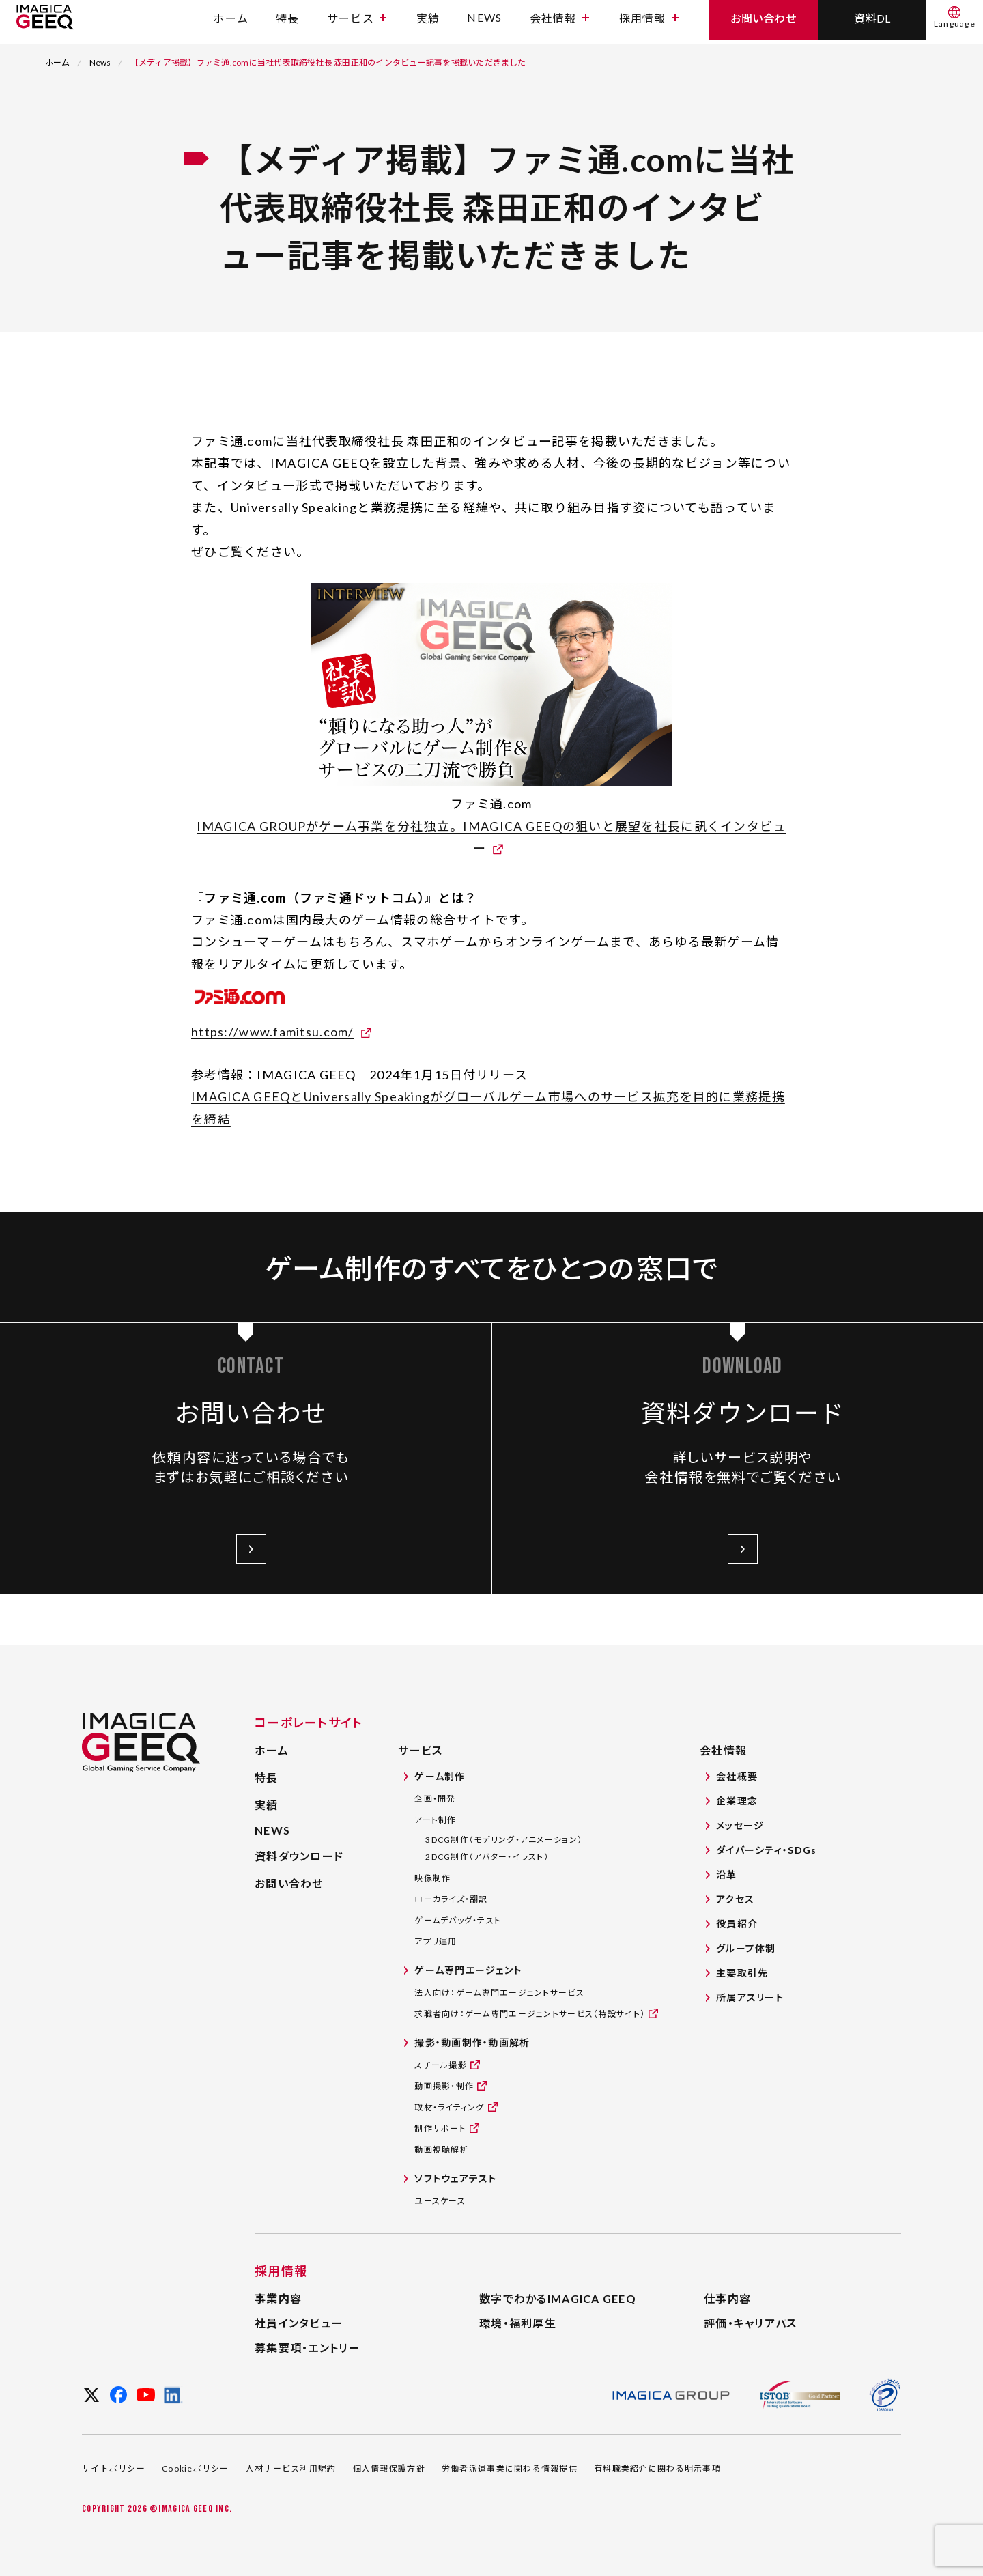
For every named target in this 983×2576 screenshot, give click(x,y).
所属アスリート (750, 1997)
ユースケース (440, 2201)
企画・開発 (434, 1799)
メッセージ (740, 1825)
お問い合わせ (289, 1883)
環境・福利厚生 (517, 2323)
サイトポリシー (113, 2468)
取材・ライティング (449, 2106)
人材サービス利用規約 (291, 2468)
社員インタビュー (299, 2323)
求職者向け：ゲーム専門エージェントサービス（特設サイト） (529, 2013)
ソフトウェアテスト (455, 2178)
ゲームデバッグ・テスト (457, 1920)
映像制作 (432, 1878)
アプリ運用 (435, 1941)
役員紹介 (737, 1923)
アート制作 (435, 1820)
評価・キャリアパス (750, 2323)
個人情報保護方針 (389, 2468)
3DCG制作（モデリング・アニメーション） (503, 1840)
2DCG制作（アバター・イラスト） (487, 1857)
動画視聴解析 (441, 2150)
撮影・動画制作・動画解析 (472, 2042)
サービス (356, 22)
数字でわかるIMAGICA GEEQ (557, 2298)
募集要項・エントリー (307, 2347)
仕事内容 (727, 2298)
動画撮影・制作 (444, 2085)
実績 (428, 22)
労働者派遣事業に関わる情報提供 (510, 2468)
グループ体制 (746, 1948)
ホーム (230, 22)
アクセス (735, 1899)
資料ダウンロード (299, 1856)
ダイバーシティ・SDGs (766, 1850)
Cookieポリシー (195, 2468)
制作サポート (440, 2128)
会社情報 (559, 22)
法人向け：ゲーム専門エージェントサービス (499, 1992)
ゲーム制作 (439, 1776)
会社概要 (737, 1776)
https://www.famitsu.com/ (272, 1031)
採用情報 (649, 22)
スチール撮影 (440, 2064)
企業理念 (737, 1801)
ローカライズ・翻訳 (451, 1899)
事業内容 (278, 2298)
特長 (288, 22)
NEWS (484, 22)
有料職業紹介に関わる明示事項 (657, 2468)
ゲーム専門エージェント (468, 1970)
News (100, 62)
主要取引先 (742, 1973)
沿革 (726, 1874)
